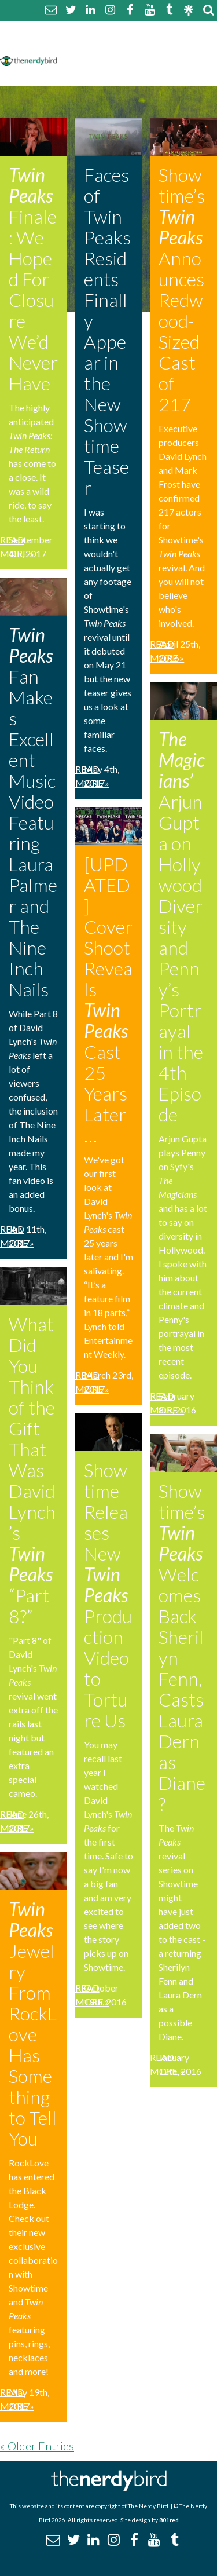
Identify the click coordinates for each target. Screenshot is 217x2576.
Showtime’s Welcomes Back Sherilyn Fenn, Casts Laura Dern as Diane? (182, 1647)
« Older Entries (37, 2446)
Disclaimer (172, 44)
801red (169, 2519)
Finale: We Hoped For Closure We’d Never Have (33, 278)
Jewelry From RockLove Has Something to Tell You (33, 2024)
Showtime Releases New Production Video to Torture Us (108, 1595)
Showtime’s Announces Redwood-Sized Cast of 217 (182, 289)
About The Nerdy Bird (112, 30)
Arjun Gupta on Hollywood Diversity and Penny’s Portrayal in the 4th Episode (182, 927)
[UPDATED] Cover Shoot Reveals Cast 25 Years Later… (108, 999)
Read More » (17, 546)
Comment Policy (100, 44)
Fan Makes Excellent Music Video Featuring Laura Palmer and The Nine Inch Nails (33, 811)
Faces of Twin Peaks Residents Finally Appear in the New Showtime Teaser (107, 331)
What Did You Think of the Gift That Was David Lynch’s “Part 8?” (32, 1470)
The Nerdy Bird (148, 2505)
